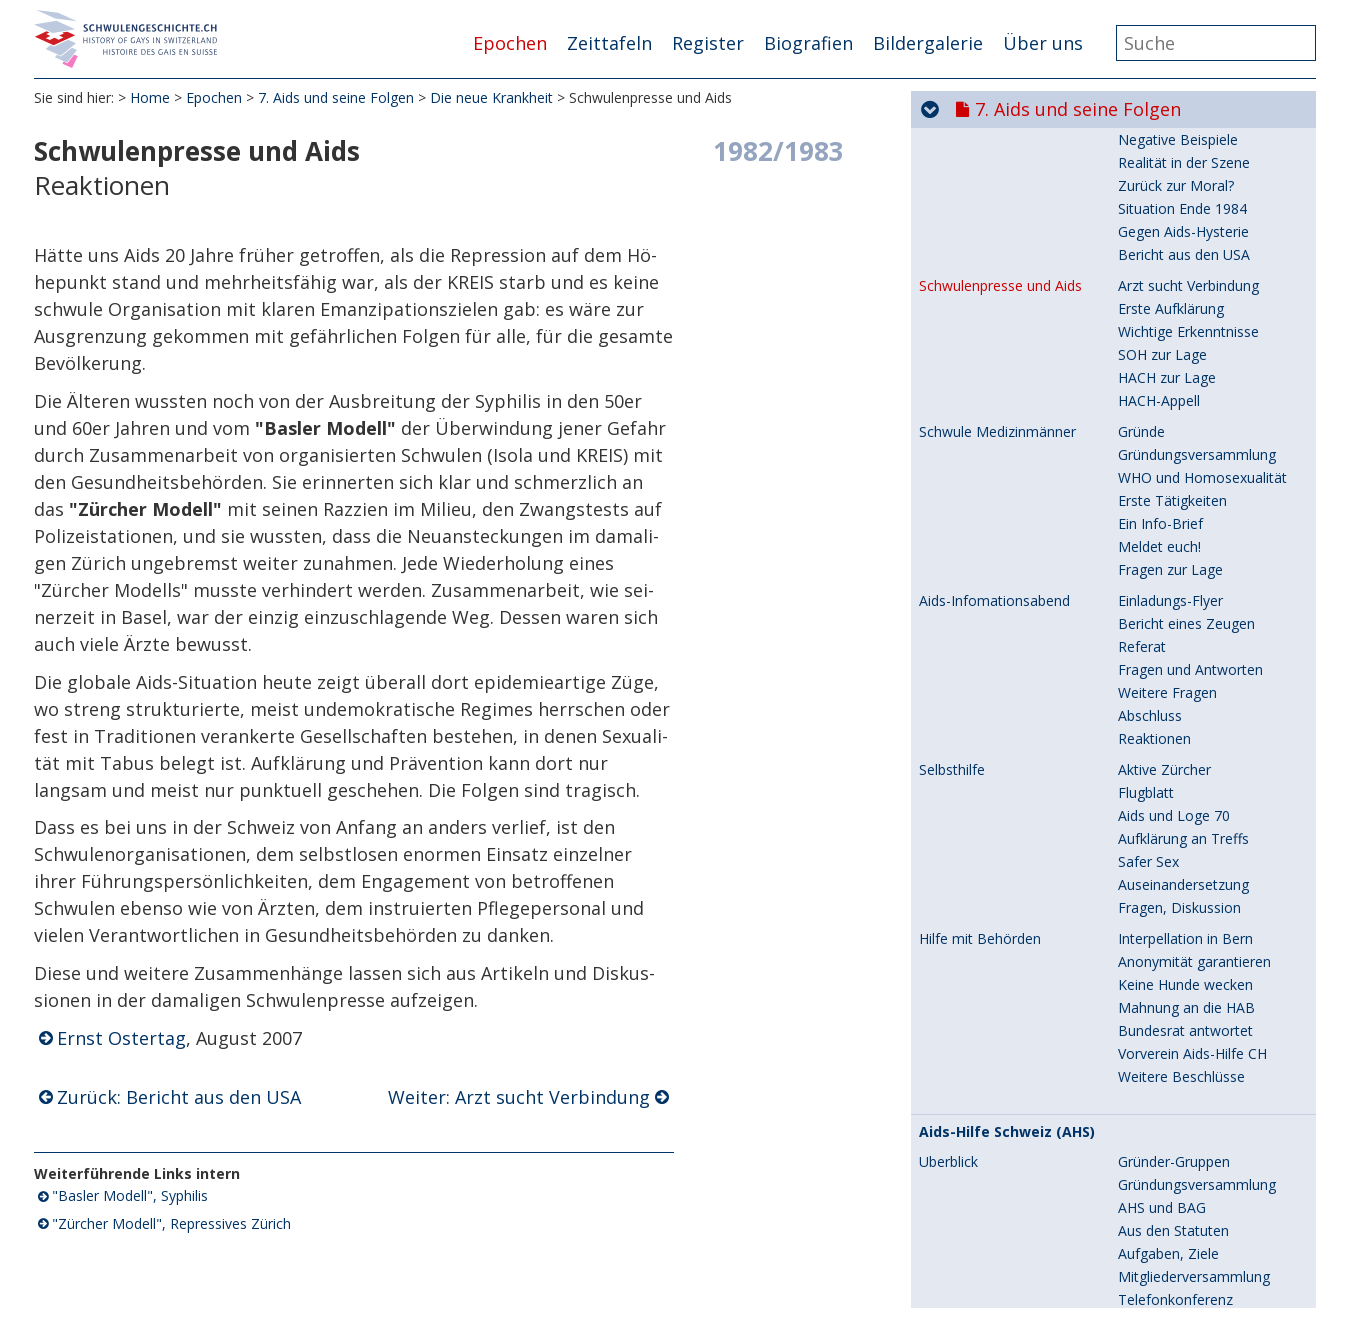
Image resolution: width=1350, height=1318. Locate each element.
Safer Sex (1148, 1095)
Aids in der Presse (976, 328)
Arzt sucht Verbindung (1188, 519)
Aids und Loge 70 (1174, 1049)
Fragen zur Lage (1170, 803)
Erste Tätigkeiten (1172, 734)
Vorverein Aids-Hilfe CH (1192, 1287)
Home (150, 99)
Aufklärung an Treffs (1183, 1072)
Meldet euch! (1159, 780)
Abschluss (1150, 949)
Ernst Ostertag (121, 1040)
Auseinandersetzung (1183, 1118)
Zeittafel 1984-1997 (982, 221)
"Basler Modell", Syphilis (130, 1197)
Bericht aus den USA (1184, 488)
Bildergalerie (928, 43)
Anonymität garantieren (1194, 1195)
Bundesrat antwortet (1185, 1264)
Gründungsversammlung (1197, 688)
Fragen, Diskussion (1179, 1141)
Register (708, 43)
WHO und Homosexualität (1202, 711)
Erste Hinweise (1165, 327)
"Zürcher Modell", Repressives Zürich (171, 1224)
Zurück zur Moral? (1176, 419)
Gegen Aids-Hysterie (1183, 465)
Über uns (1043, 43)
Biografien (808, 43)
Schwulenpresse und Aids (1000, 520)
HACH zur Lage (1167, 611)
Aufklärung (1152, 350)
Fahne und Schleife (1179, 296)
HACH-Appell (1159, 634)
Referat (1142, 880)
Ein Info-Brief (1160, 757)
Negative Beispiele (1178, 373)
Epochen (510, 43)
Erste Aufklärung (1171, 542)
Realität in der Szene (1184, 396)
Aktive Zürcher (1164, 1003)
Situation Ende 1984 (1182, 442)
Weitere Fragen (1167, 926)
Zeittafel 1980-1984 (982, 199)
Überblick (953, 169)
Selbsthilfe (952, 1004)
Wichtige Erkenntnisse (1188, 565)
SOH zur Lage (1162, 588)
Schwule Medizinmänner (997, 666)
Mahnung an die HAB (1186, 1241)
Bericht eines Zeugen (1186, 857)
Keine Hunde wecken (1185, 1218)
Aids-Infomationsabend (994, 835)
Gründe (1141, 665)
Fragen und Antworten (1190, 903)
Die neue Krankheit (491, 99)
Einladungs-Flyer (1170, 834)
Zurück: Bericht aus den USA (179, 1098)
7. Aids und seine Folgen (336, 99)
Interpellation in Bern (1185, 1172)
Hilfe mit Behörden (980, 1173)
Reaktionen (1154, 972)
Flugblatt (1146, 1026)
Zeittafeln (609, 43)
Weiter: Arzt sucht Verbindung (519, 1098)
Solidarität (951, 297)
